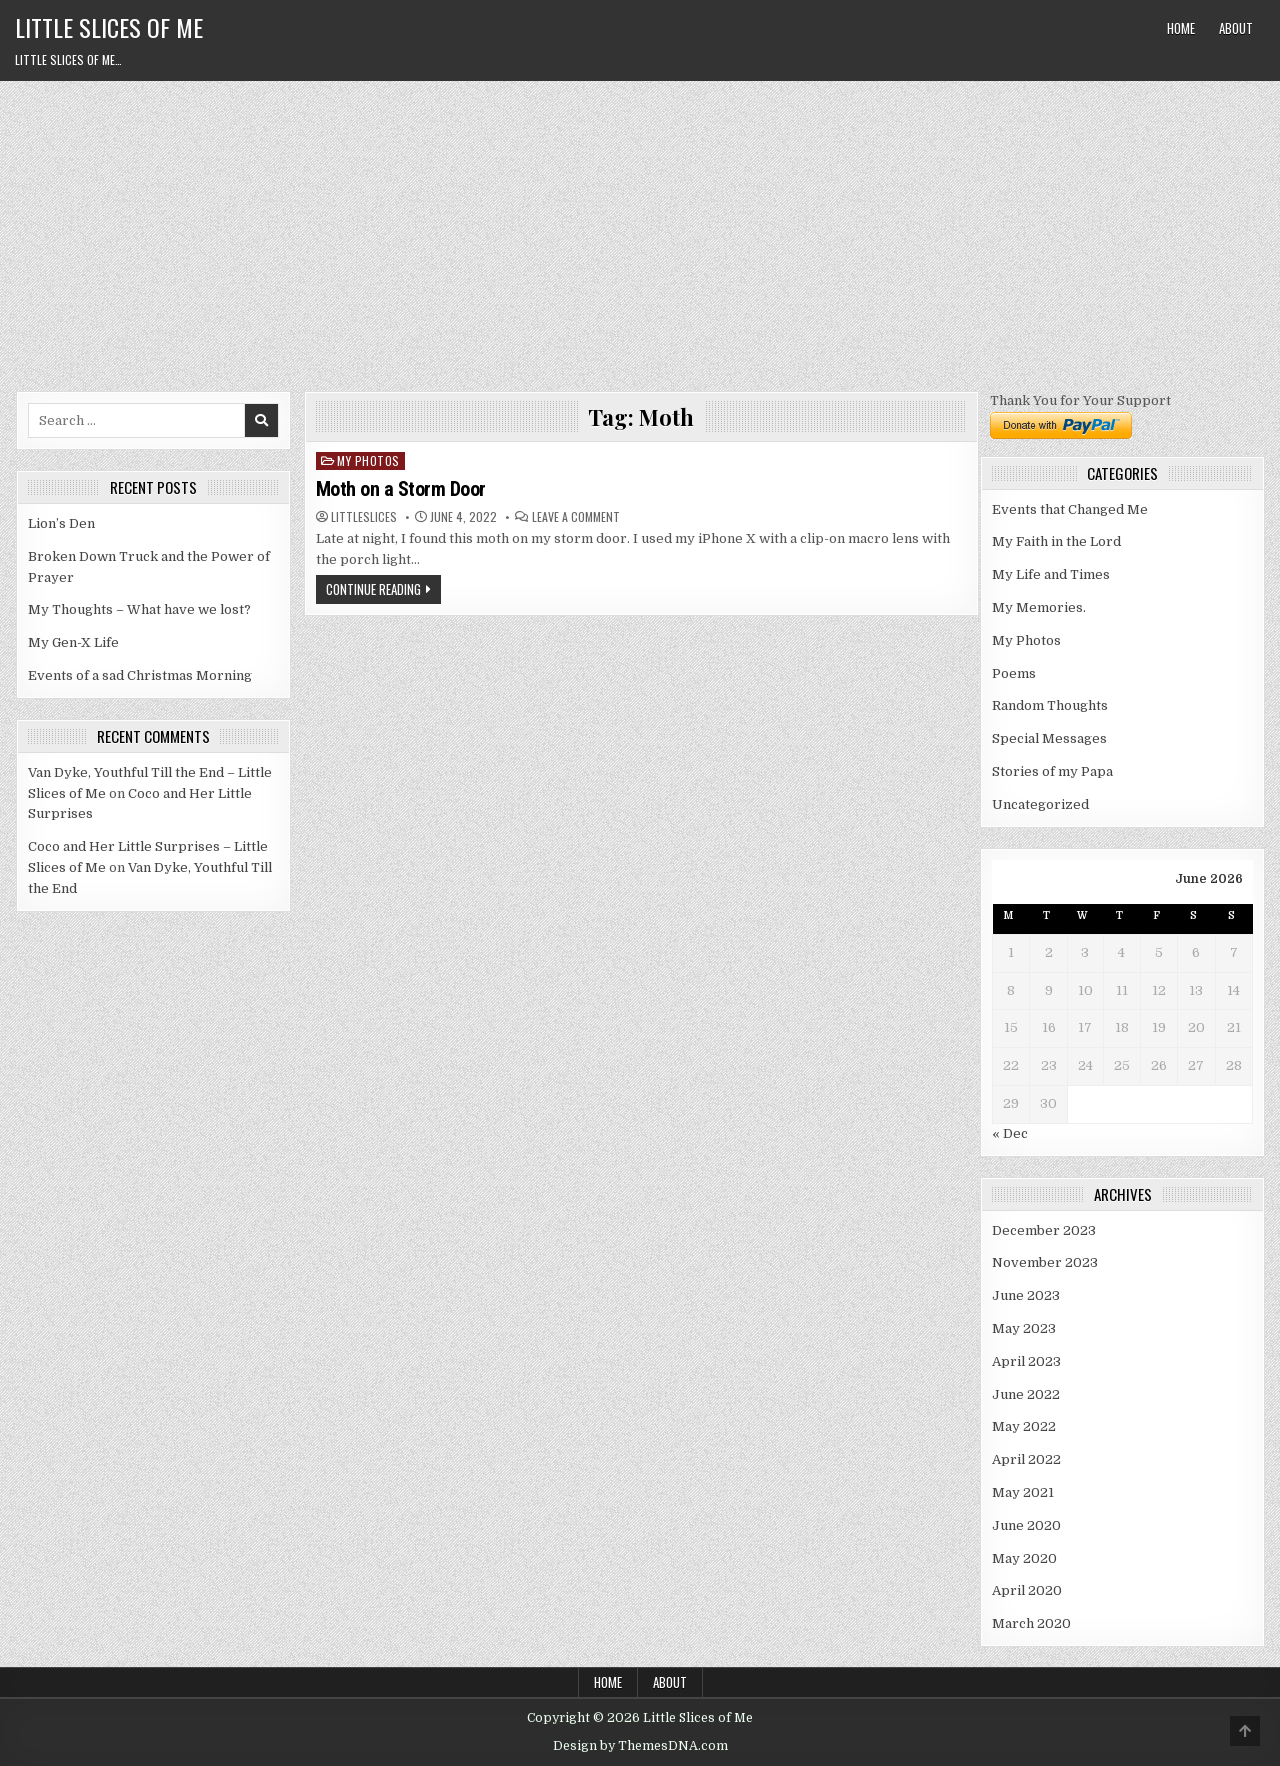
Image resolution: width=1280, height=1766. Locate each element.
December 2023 (1044, 1230)
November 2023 (1045, 1262)
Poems (1014, 673)
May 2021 (1023, 1492)
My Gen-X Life (73, 642)
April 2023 (1026, 1361)
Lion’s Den (61, 523)
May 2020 (1024, 1558)
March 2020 (1031, 1623)
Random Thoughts (1050, 705)
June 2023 (1026, 1295)
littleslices (364, 517)
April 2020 (1027, 1590)
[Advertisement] (640, 231)
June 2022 (1026, 1394)
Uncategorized (1040, 804)
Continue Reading (373, 589)
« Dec (1010, 1133)
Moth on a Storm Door (401, 489)
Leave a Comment (576, 517)
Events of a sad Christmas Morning (140, 675)
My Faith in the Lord (1056, 541)
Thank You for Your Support (1080, 400)
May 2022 (1024, 1426)
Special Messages (1049, 738)
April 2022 (1026, 1459)
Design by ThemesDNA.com (640, 1746)
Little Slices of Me (109, 27)
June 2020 (1026, 1525)
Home (1181, 28)
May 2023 (1024, 1328)
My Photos (368, 460)
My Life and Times (1051, 574)
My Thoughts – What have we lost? (139, 609)
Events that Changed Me (1070, 509)
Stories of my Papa (1052, 771)
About (1236, 28)
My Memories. (1039, 607)
